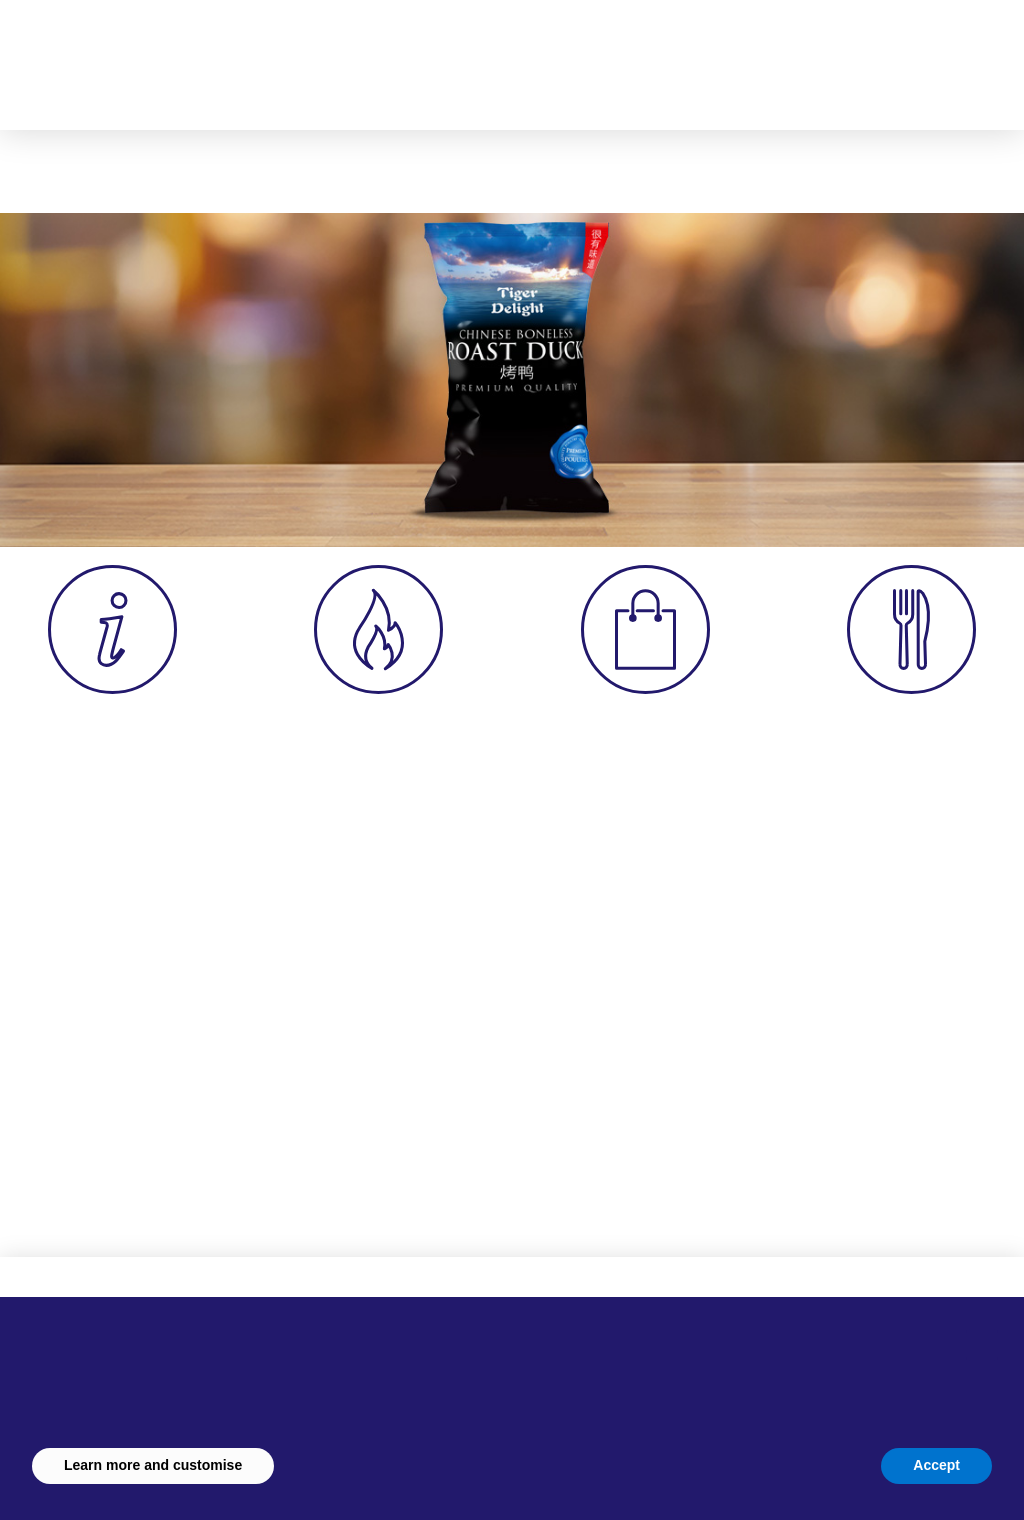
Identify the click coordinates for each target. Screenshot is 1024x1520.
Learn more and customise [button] (153, 1465)
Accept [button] (936, 1465)
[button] (755, 55)
